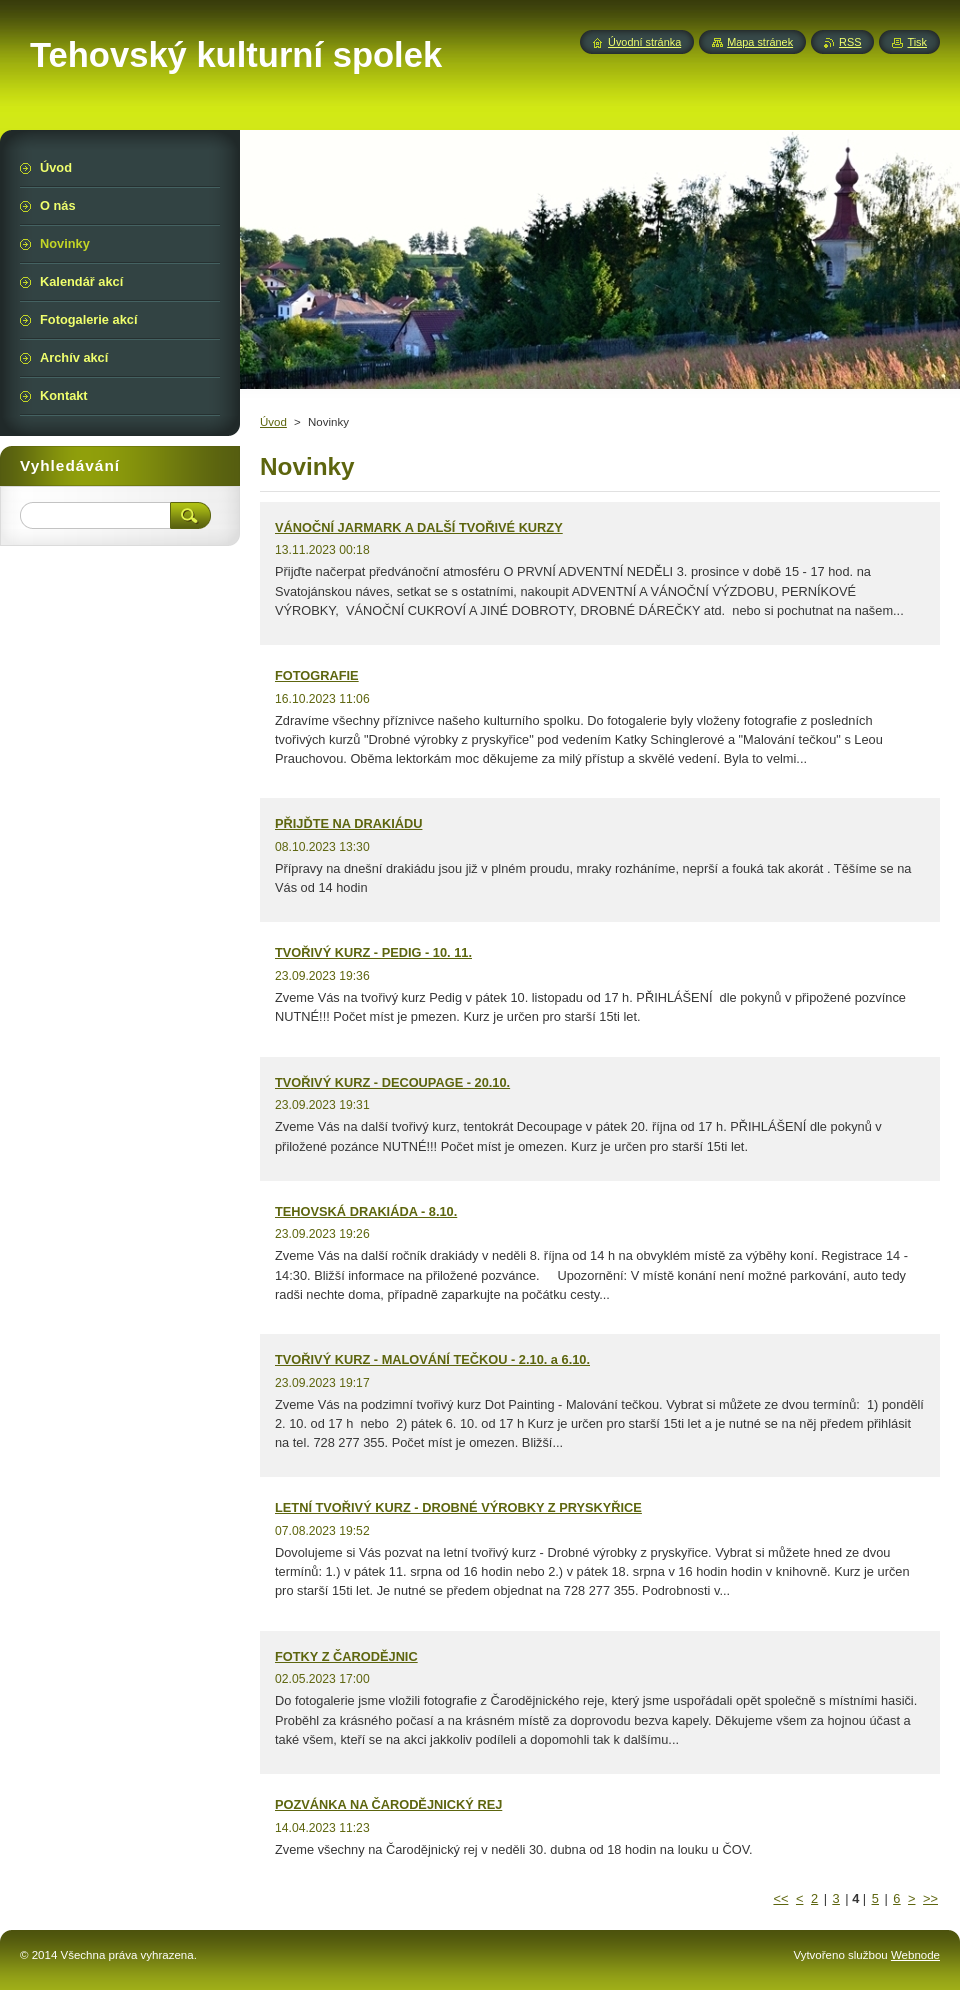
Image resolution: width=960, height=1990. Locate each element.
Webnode (915, 1955)
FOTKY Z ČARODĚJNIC (346, 1656)
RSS (850, 42)
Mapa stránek (760, 42)
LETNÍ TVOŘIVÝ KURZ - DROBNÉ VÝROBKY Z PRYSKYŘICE (458, 1507)
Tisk (917, 42)
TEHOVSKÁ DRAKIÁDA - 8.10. (366, 1211)
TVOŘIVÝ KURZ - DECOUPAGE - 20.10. (392, 1082)
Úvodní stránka (644, 42)
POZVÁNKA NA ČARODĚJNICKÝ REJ (388, 1804)
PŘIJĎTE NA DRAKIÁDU (348, 823)
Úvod (273, 422)
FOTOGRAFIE (317, 675)
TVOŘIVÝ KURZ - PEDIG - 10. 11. (373, 952)
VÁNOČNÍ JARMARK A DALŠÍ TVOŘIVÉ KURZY (419, 527)
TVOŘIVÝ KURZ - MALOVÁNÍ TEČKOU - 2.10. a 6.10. (432, 1359)
